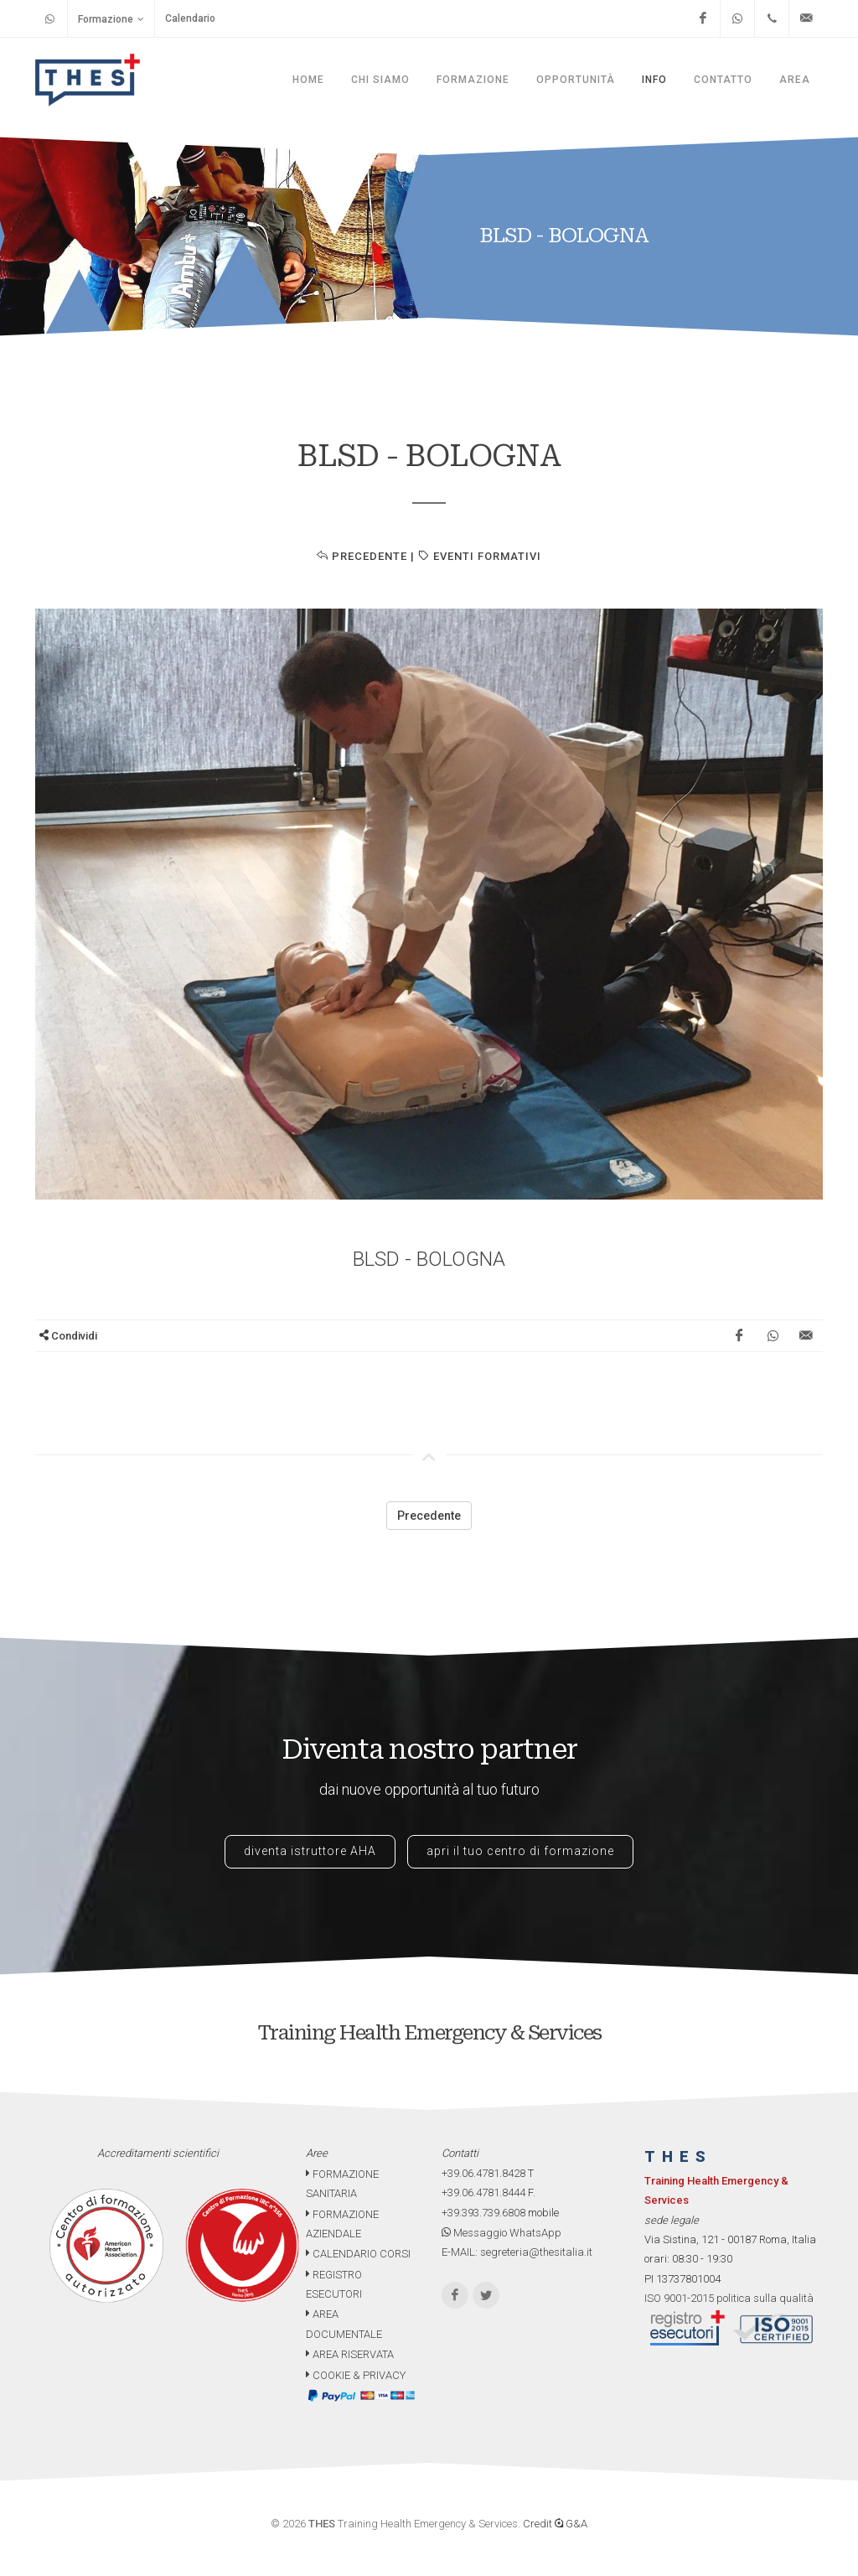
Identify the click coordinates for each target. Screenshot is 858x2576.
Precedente (362, 556)
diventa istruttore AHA (310, 1851)
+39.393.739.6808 (483, 2212)
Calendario (190, 18)
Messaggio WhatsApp (501, 2232)
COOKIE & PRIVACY (356, 2375)
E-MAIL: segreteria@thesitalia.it (517, 2252)
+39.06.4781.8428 (483, 2173)
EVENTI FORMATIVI (479, 556)
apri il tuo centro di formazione (520, 1851)
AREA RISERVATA (350, 2354)
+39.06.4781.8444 (483, 2192)
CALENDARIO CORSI (358, 2253)
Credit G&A (555, 2523)
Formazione (111, 19)
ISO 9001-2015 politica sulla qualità (729, 2298)
